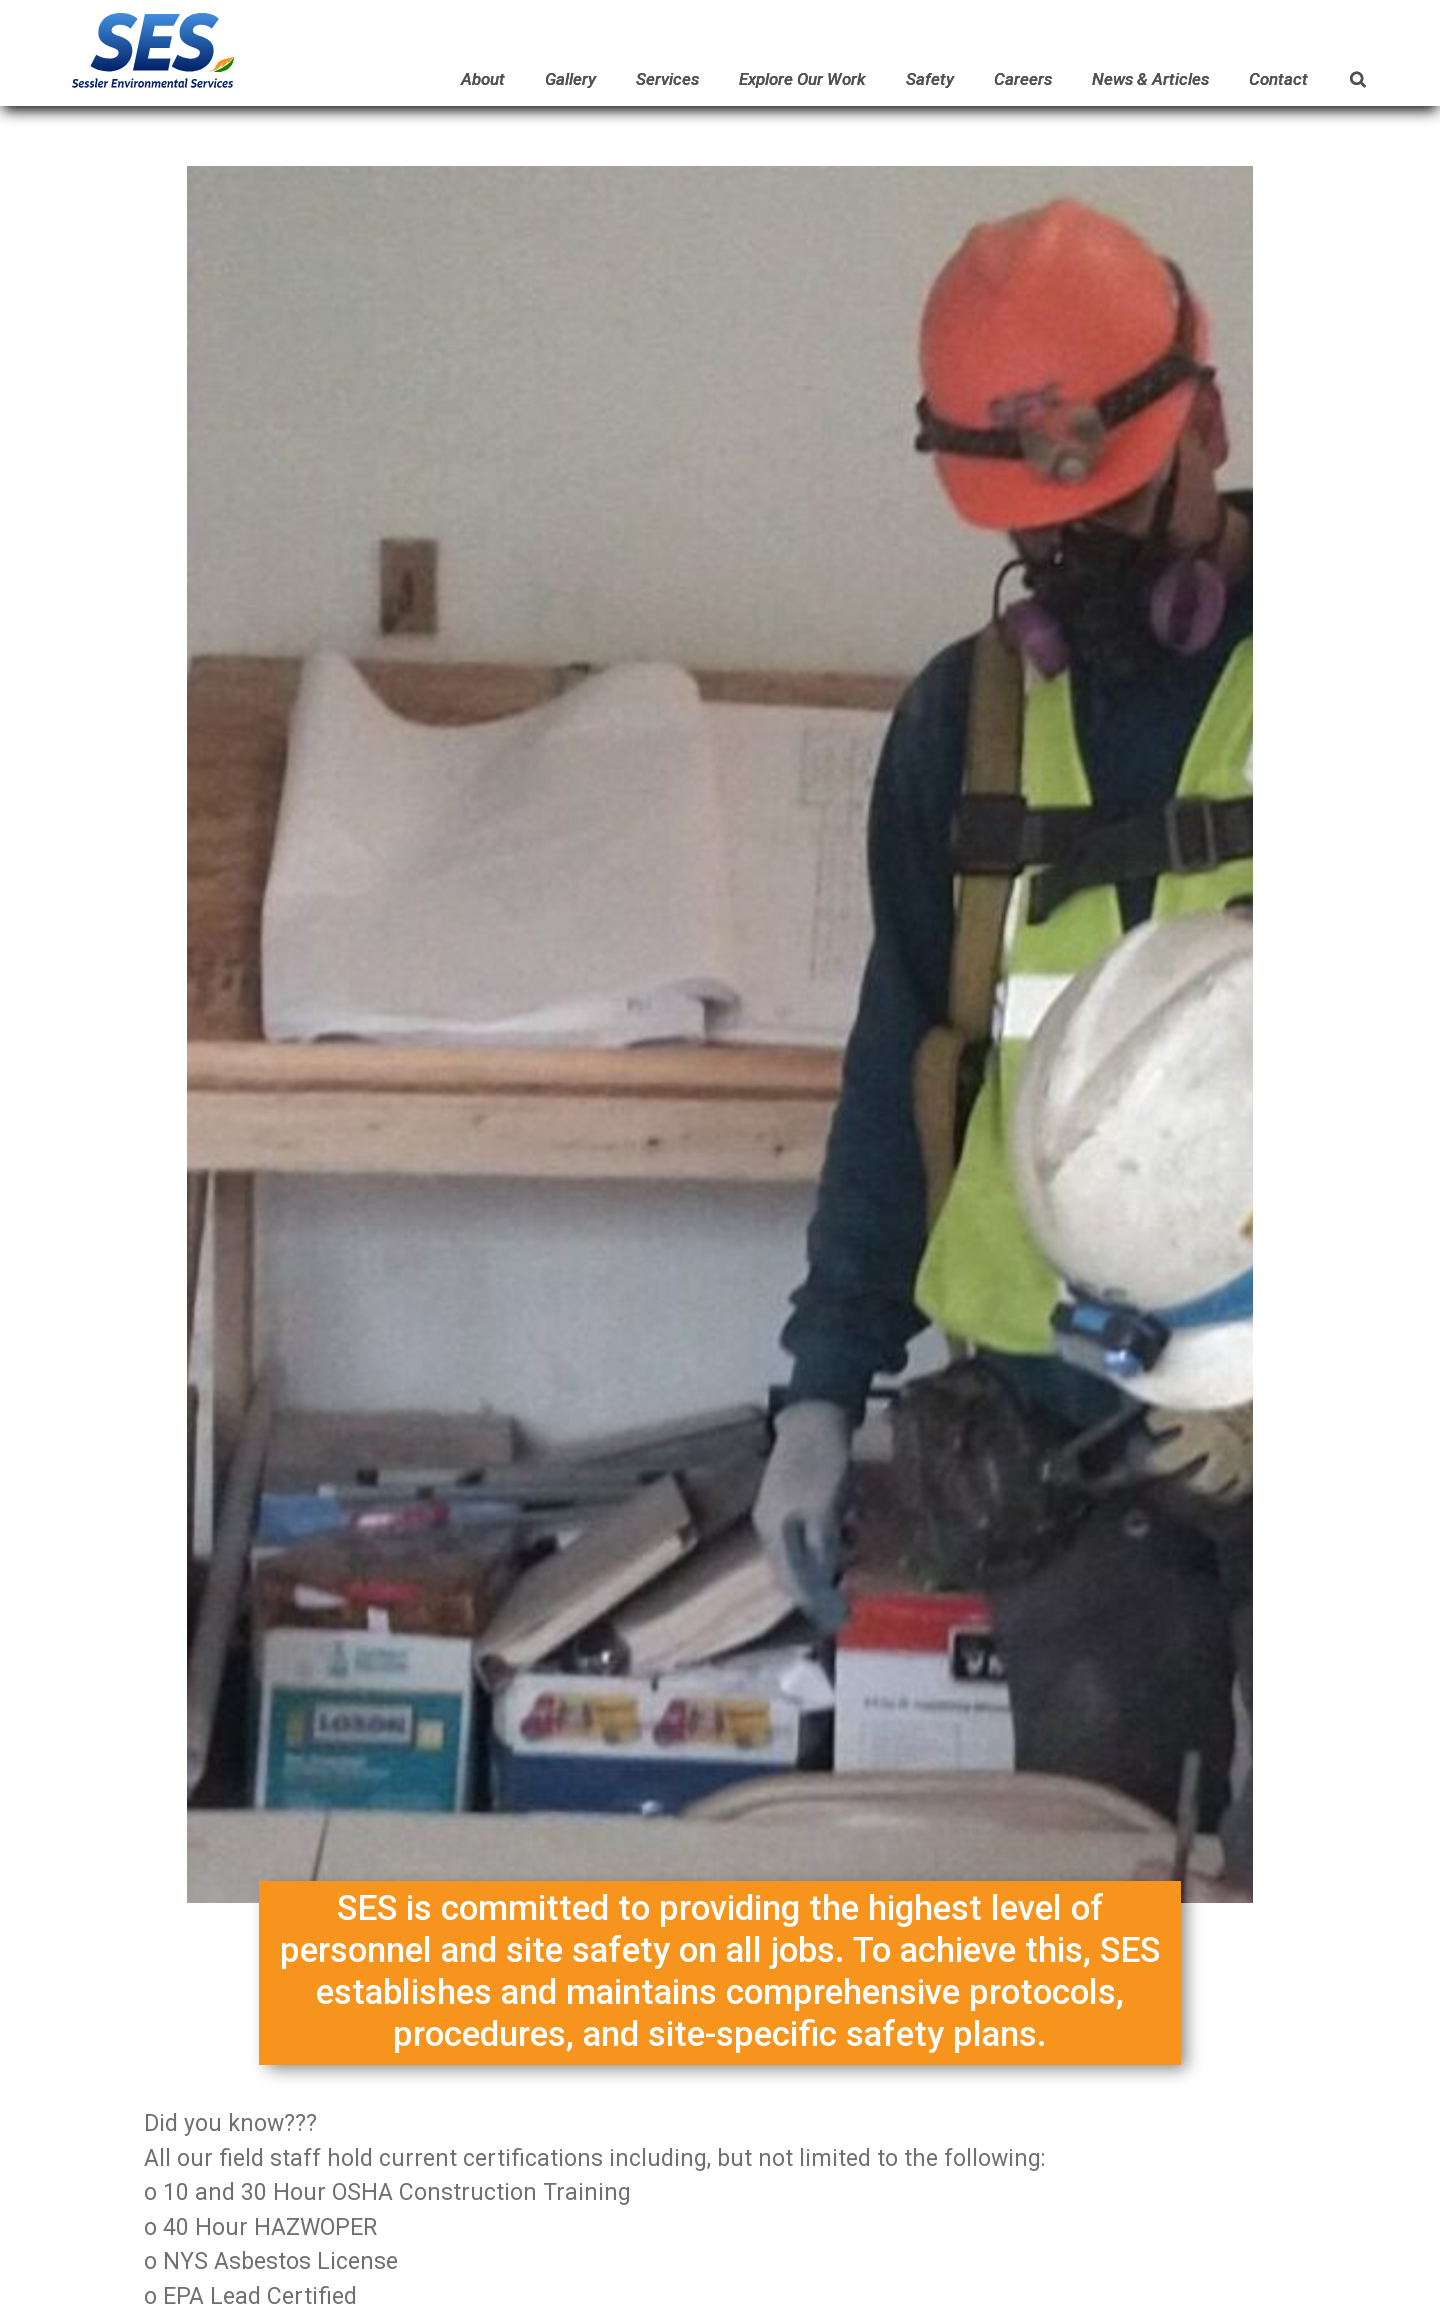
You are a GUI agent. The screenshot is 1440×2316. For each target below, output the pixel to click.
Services (667, 79)
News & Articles (1150, 79)
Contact (1278, 79)
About (483, 79)
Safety (930, 79)
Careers (1023, 79)
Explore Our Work (802, 79)
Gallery (570, 79)
